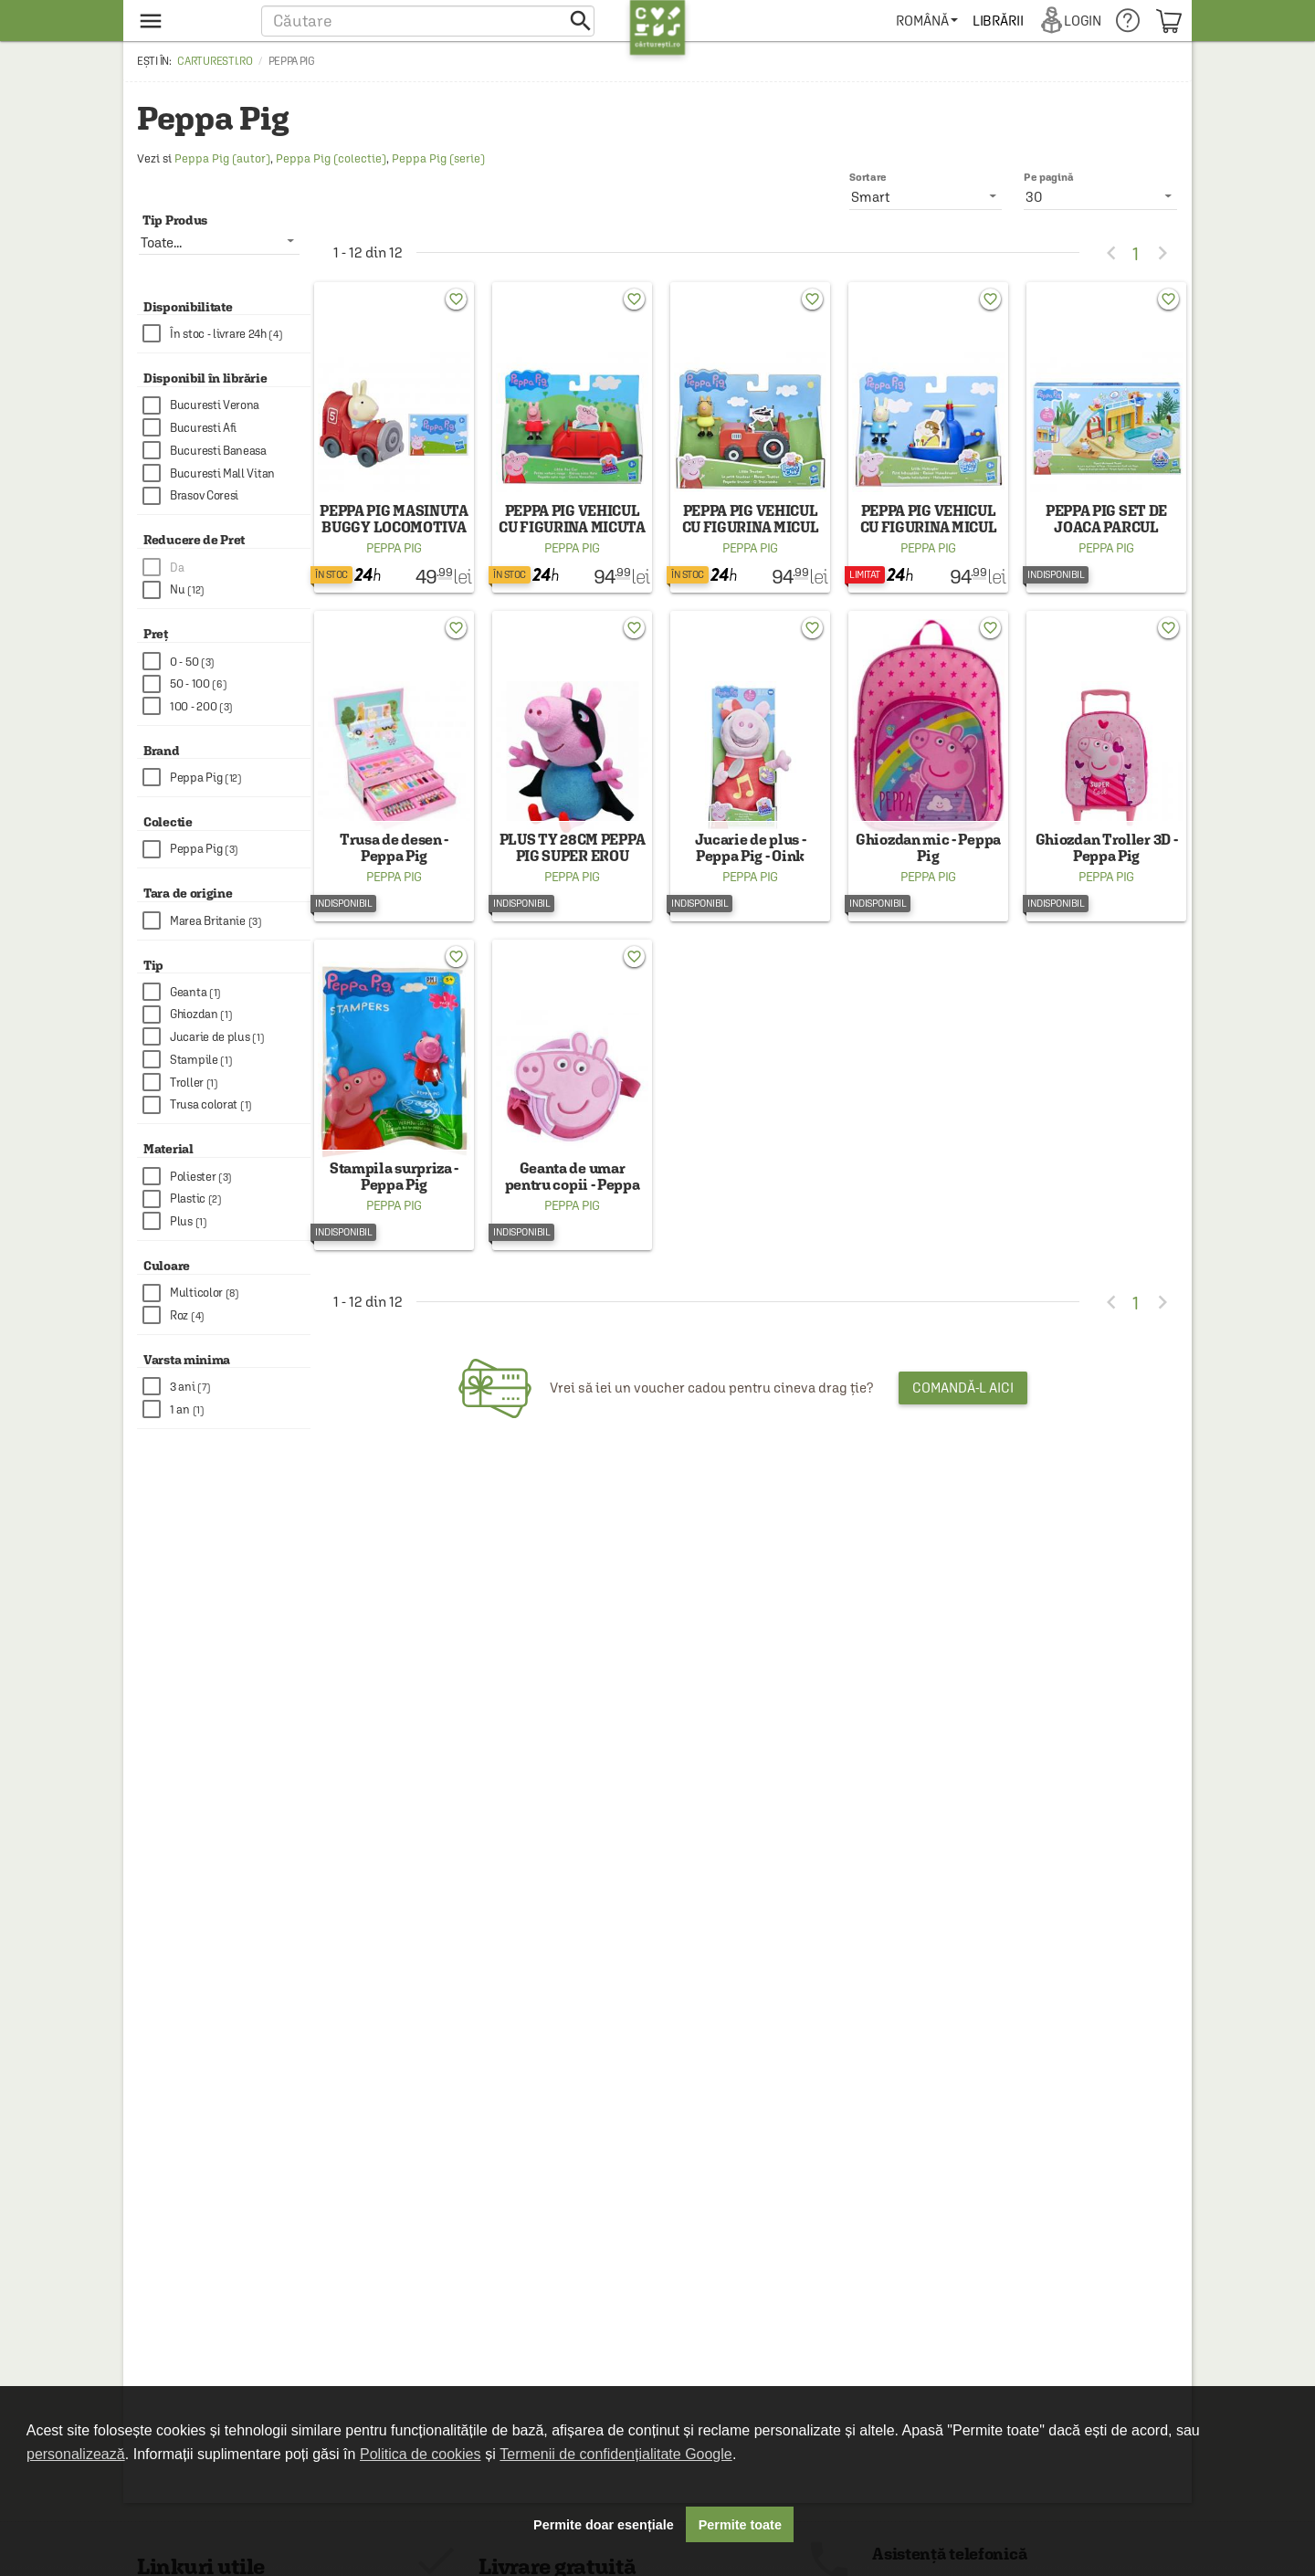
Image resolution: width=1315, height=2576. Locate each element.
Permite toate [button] (740, 2525)
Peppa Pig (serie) (438, 158)
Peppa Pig (394, 560)
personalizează (75, 2454)
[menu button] (189, 20)
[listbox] (1100, 196)
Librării (1000, 20)
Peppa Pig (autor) (222, 158)
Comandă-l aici (963, 1426)
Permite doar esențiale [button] (603, 2525)
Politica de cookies (420, 2454)
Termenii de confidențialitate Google (615, 2454)
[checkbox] (226, 333)
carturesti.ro (214, 61)
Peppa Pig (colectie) (331, 158)
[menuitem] (930, 20)
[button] (427, 20)
